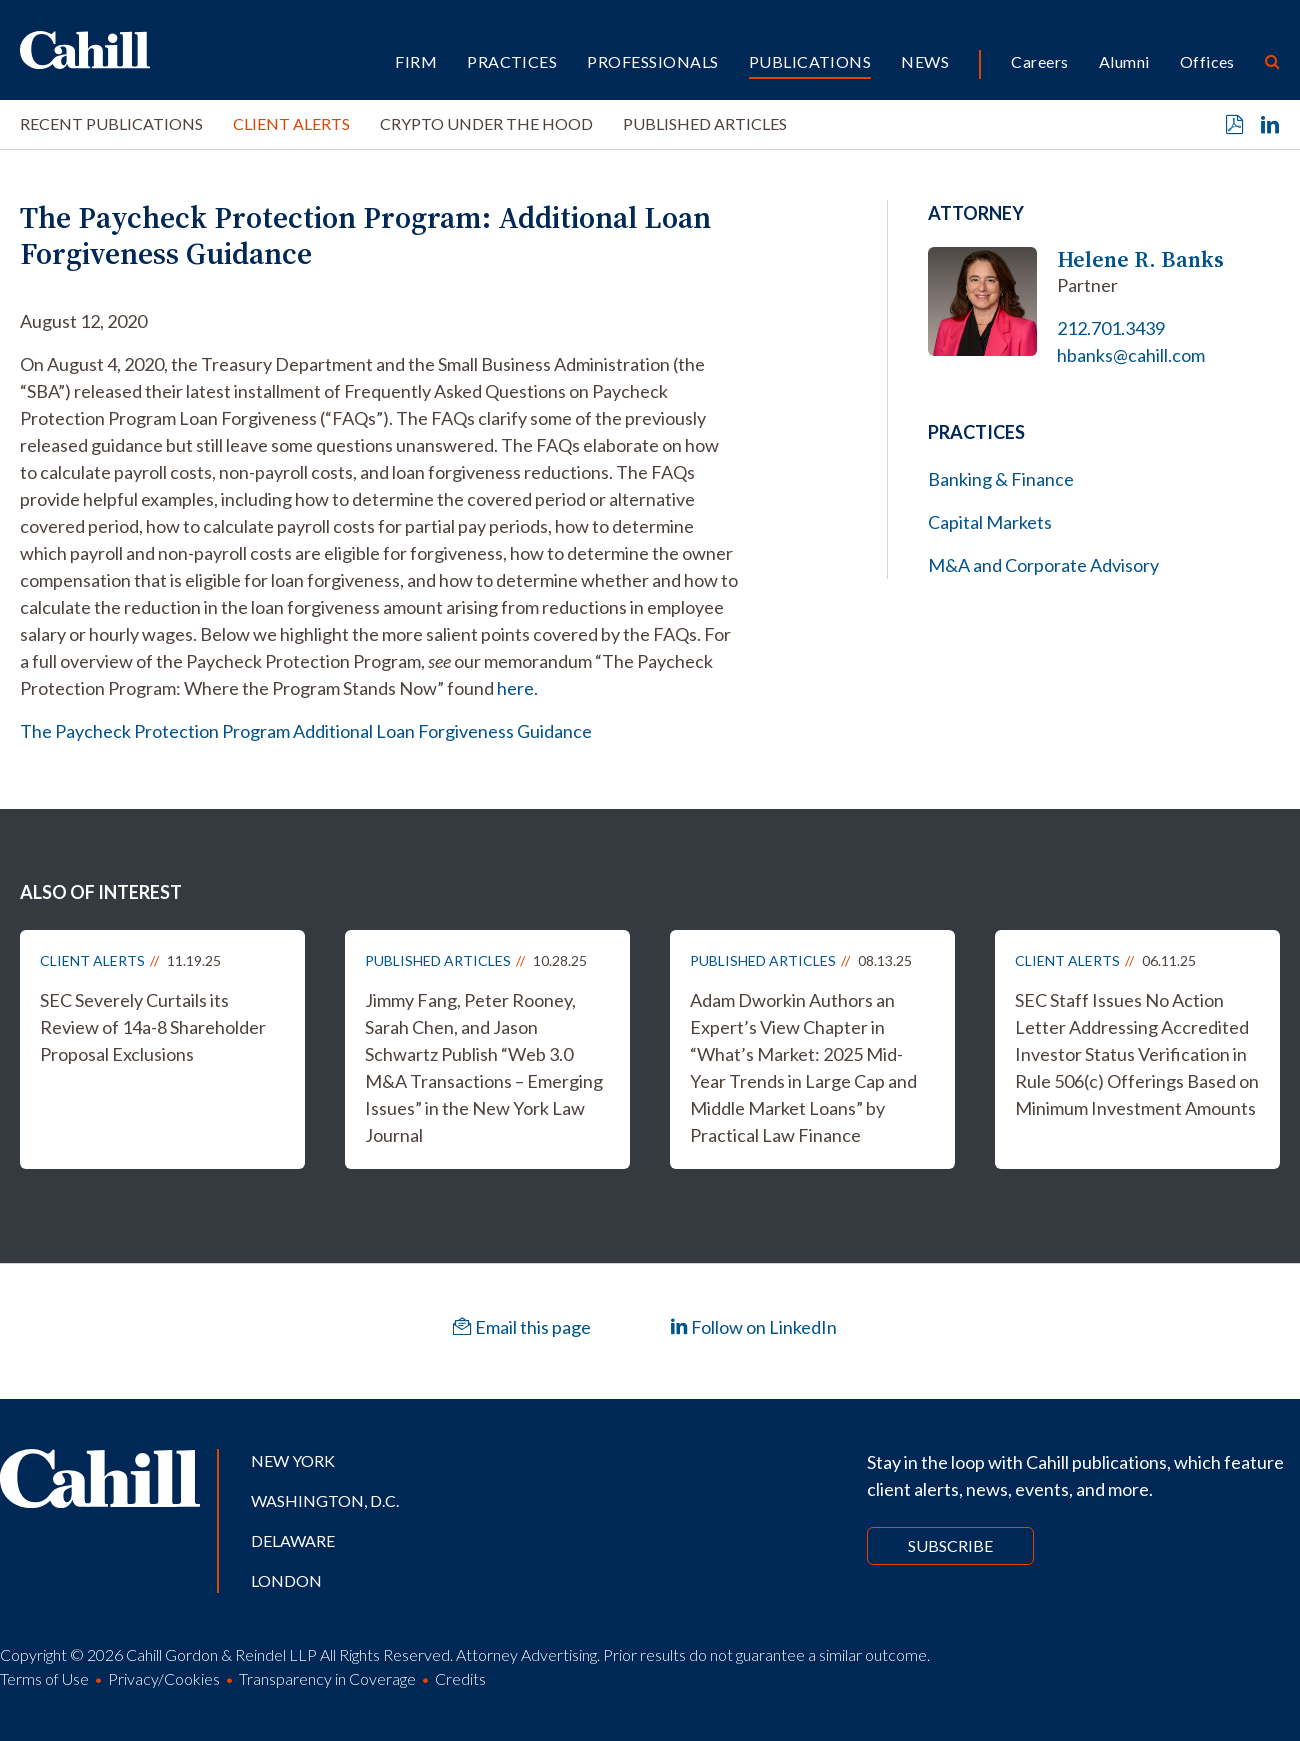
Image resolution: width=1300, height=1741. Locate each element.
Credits (460, 1678)
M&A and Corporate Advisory (1043, 565)
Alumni (1124, 61)
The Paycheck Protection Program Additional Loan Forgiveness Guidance (306, 731)
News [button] (925, 61)
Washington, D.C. (325, 1500)
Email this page (522, 1327)
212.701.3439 (1111, 328)
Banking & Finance (1001, 479)
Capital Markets (990, 522)
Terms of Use (44, 1678)
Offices (1207, 61)
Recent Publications (111, 123)
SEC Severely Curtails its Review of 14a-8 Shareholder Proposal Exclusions (153, 1027)
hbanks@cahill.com (1131, 355)
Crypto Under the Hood (486, 123)
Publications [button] (810, 61)
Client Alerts (291, 123)
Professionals (652, 61)
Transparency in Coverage (327, 1678)
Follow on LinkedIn (753, 1327)
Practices (512, 61)
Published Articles (705, 123)
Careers (1039, 61)
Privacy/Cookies (164, 1678)
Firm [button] (416, 61)
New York (293, 1460)
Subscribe (950, 1545)
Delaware (293, 1540)
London (286, 1580)
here (515, 688)
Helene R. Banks (1140, 259)
